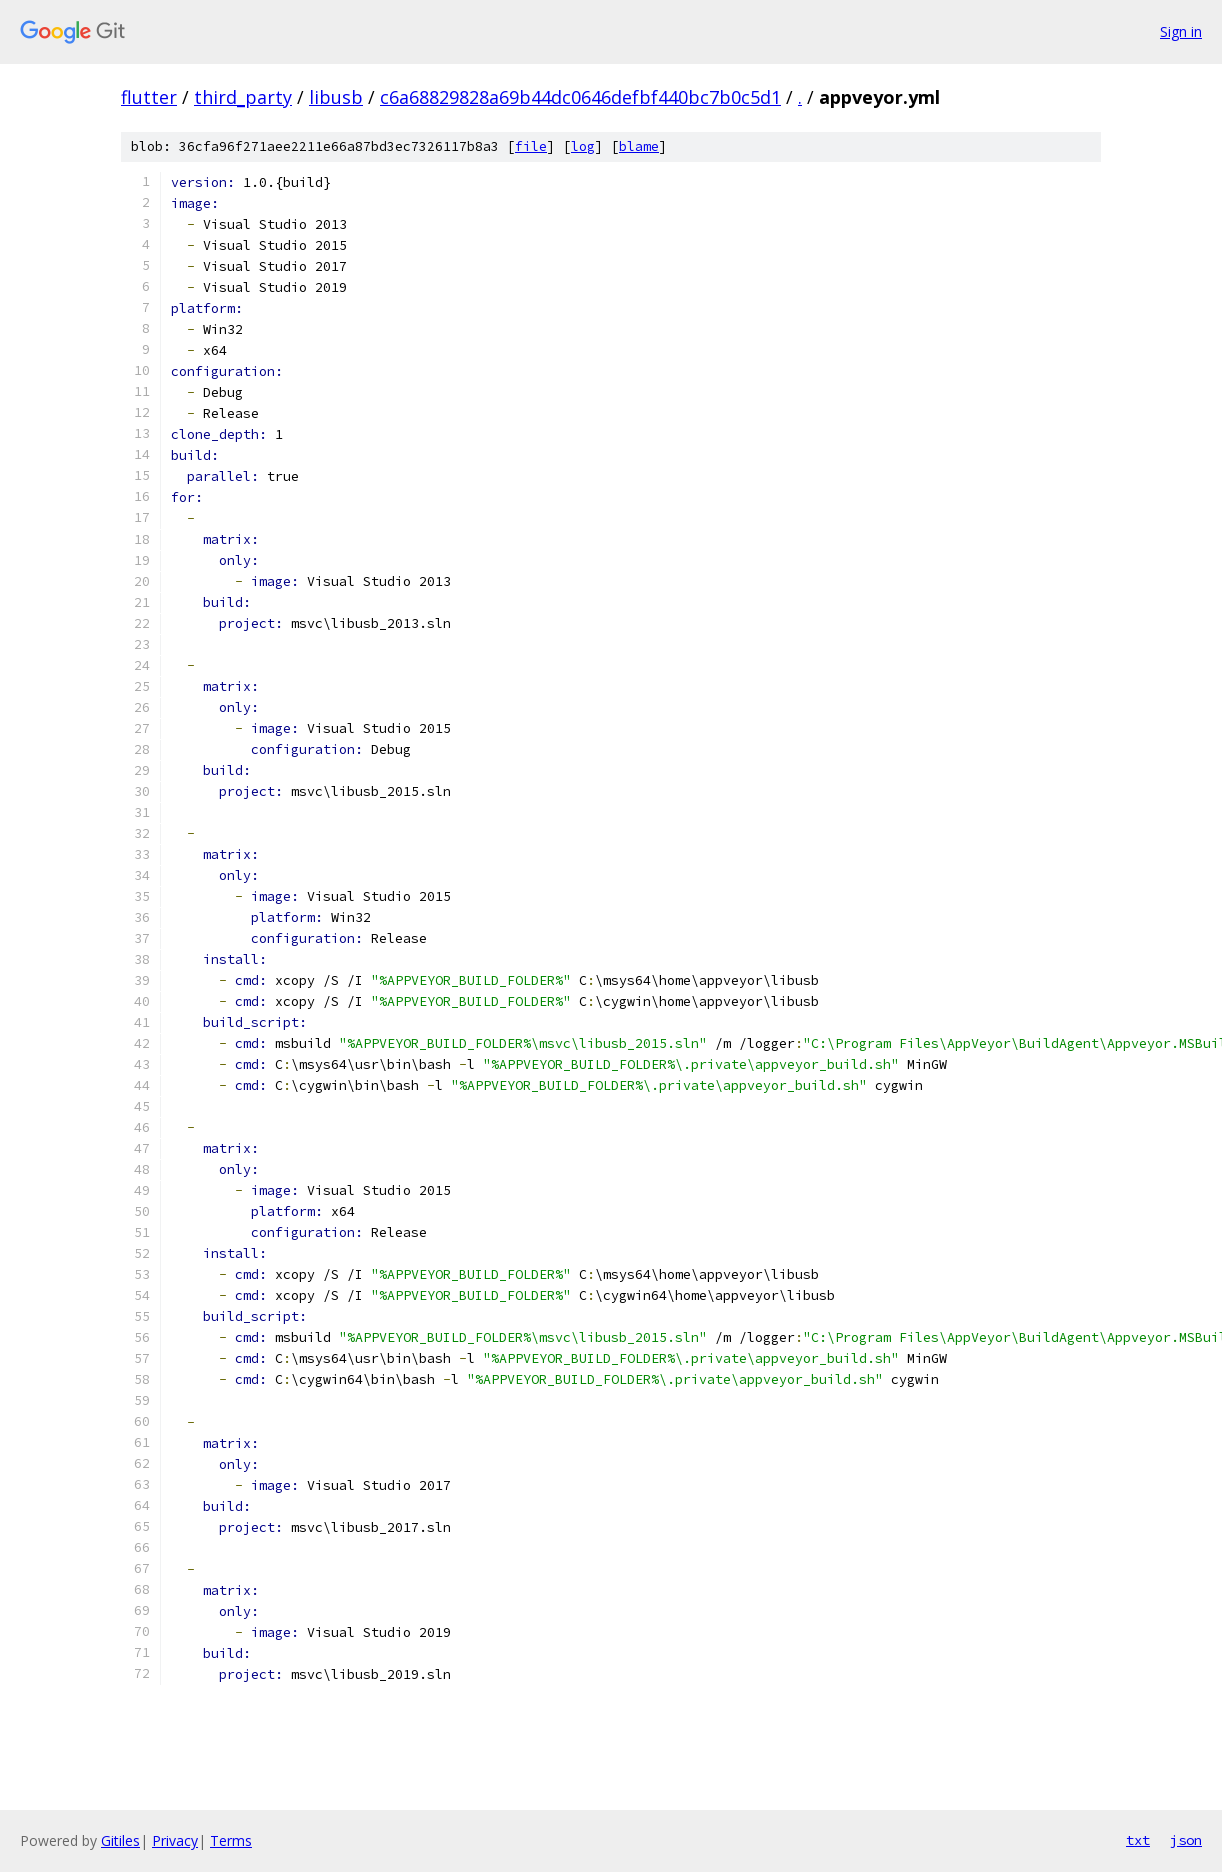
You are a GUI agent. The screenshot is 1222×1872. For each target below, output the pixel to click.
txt (1138, 1840)
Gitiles (120, 1840)
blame (639, 146)
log (583, 146)
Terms (231, 1840)
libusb (336, 97)
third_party (243, 97)
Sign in (1181, 31)
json (1186, 1840)
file (531, 146)
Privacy (175, 1840)
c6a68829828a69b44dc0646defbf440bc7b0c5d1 (580, 97)
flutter (149, 97)
